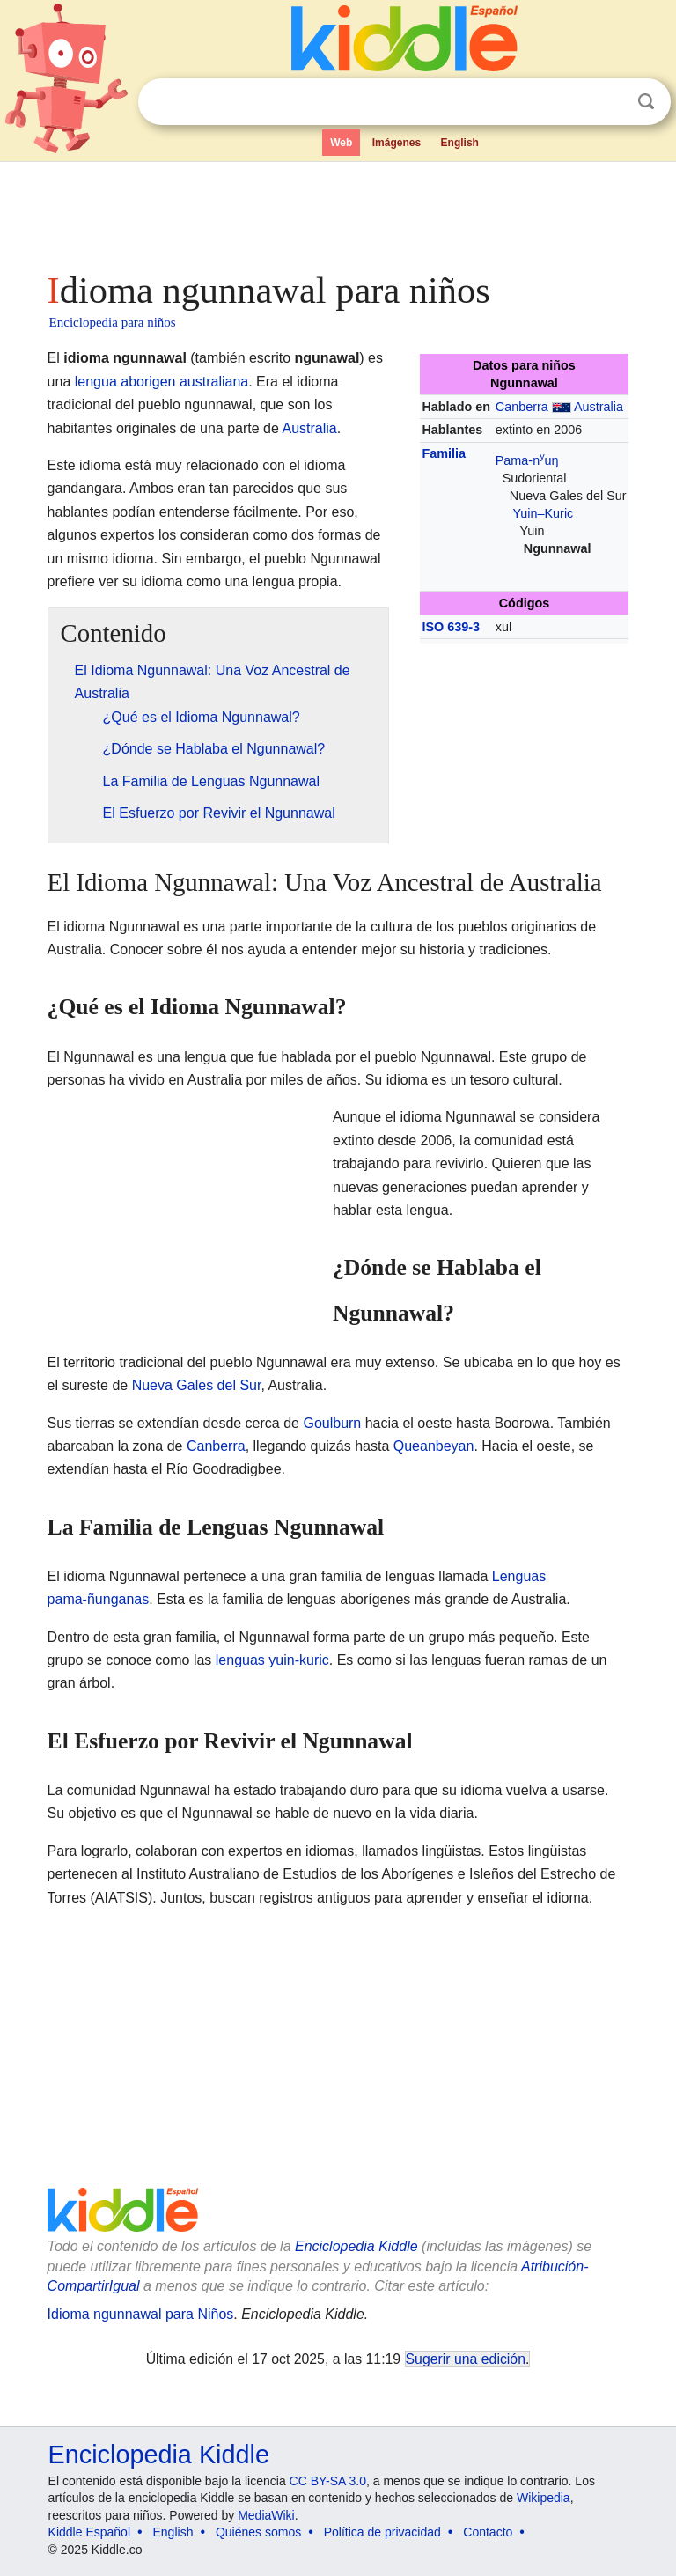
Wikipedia (543, 2498)
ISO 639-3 (451, 627)
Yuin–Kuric (542, 513)
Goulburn (332, 1423)
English (460, 142)
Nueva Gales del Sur (196, 1385)
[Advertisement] (338, 211)
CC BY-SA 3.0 (328, 2481)
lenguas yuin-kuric (272, 1659)
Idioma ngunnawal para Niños (141, 2314)
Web (341, 142)
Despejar (610, 102)
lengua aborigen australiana (161, 381)
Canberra (522, 407)
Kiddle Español (89, 2532)
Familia (444, 453)
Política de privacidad (382, 2532)
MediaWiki (266, 2515)
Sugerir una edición (465, 2359)
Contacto (487, 2532)
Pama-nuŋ (527, 460)
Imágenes (396, 142)
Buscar (646, 101)
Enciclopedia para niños (112, 322)
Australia (598, 407)
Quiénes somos (258, 2532)
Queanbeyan (433, 1446)
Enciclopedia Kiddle (356, 2246)
